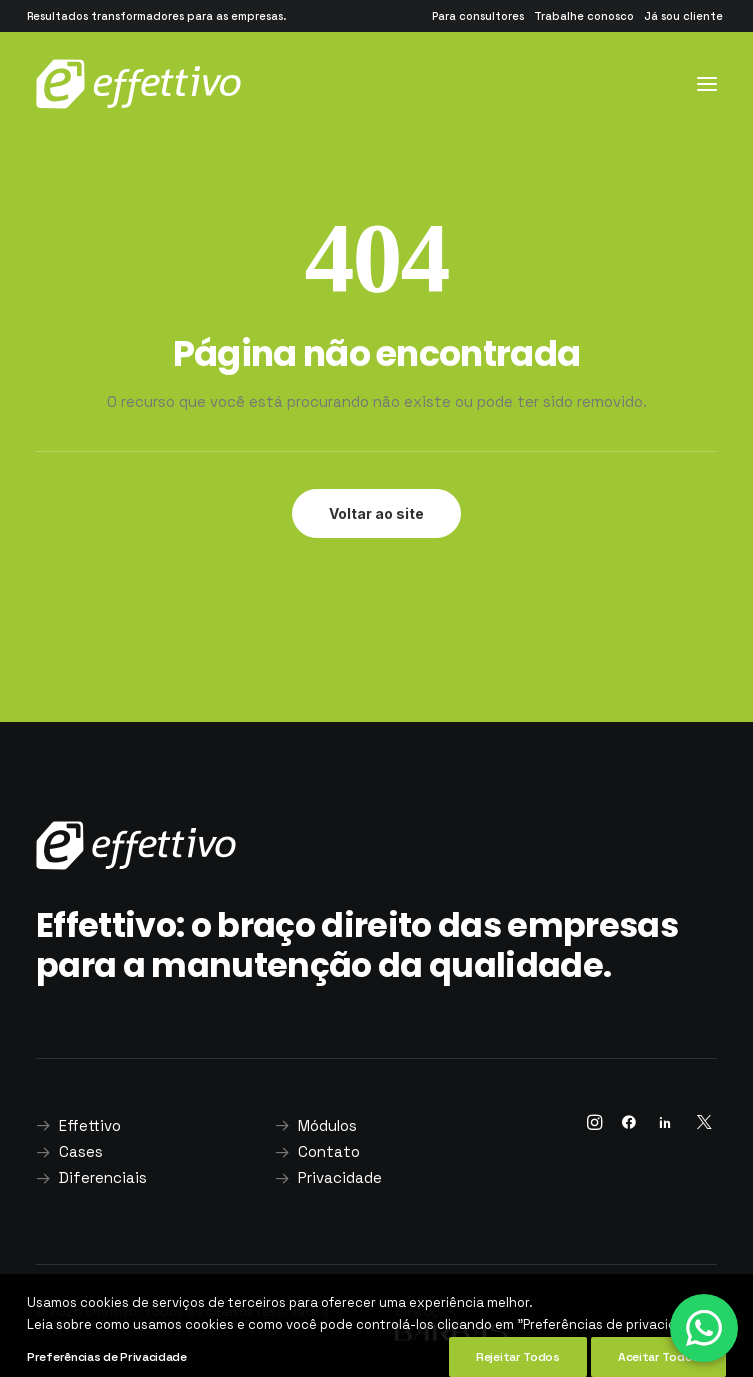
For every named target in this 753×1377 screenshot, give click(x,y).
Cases (81, 1151)
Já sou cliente (683, 16)
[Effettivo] (138, 84)
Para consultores (478, 16)
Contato (329, 1151)
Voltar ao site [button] (376, 513)
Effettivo (90, 1125)
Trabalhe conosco (584, 16)
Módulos (327, 1125)
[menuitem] (478, 16)
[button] (707, 84)
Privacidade (340, 1177)
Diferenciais (103, 1177)
